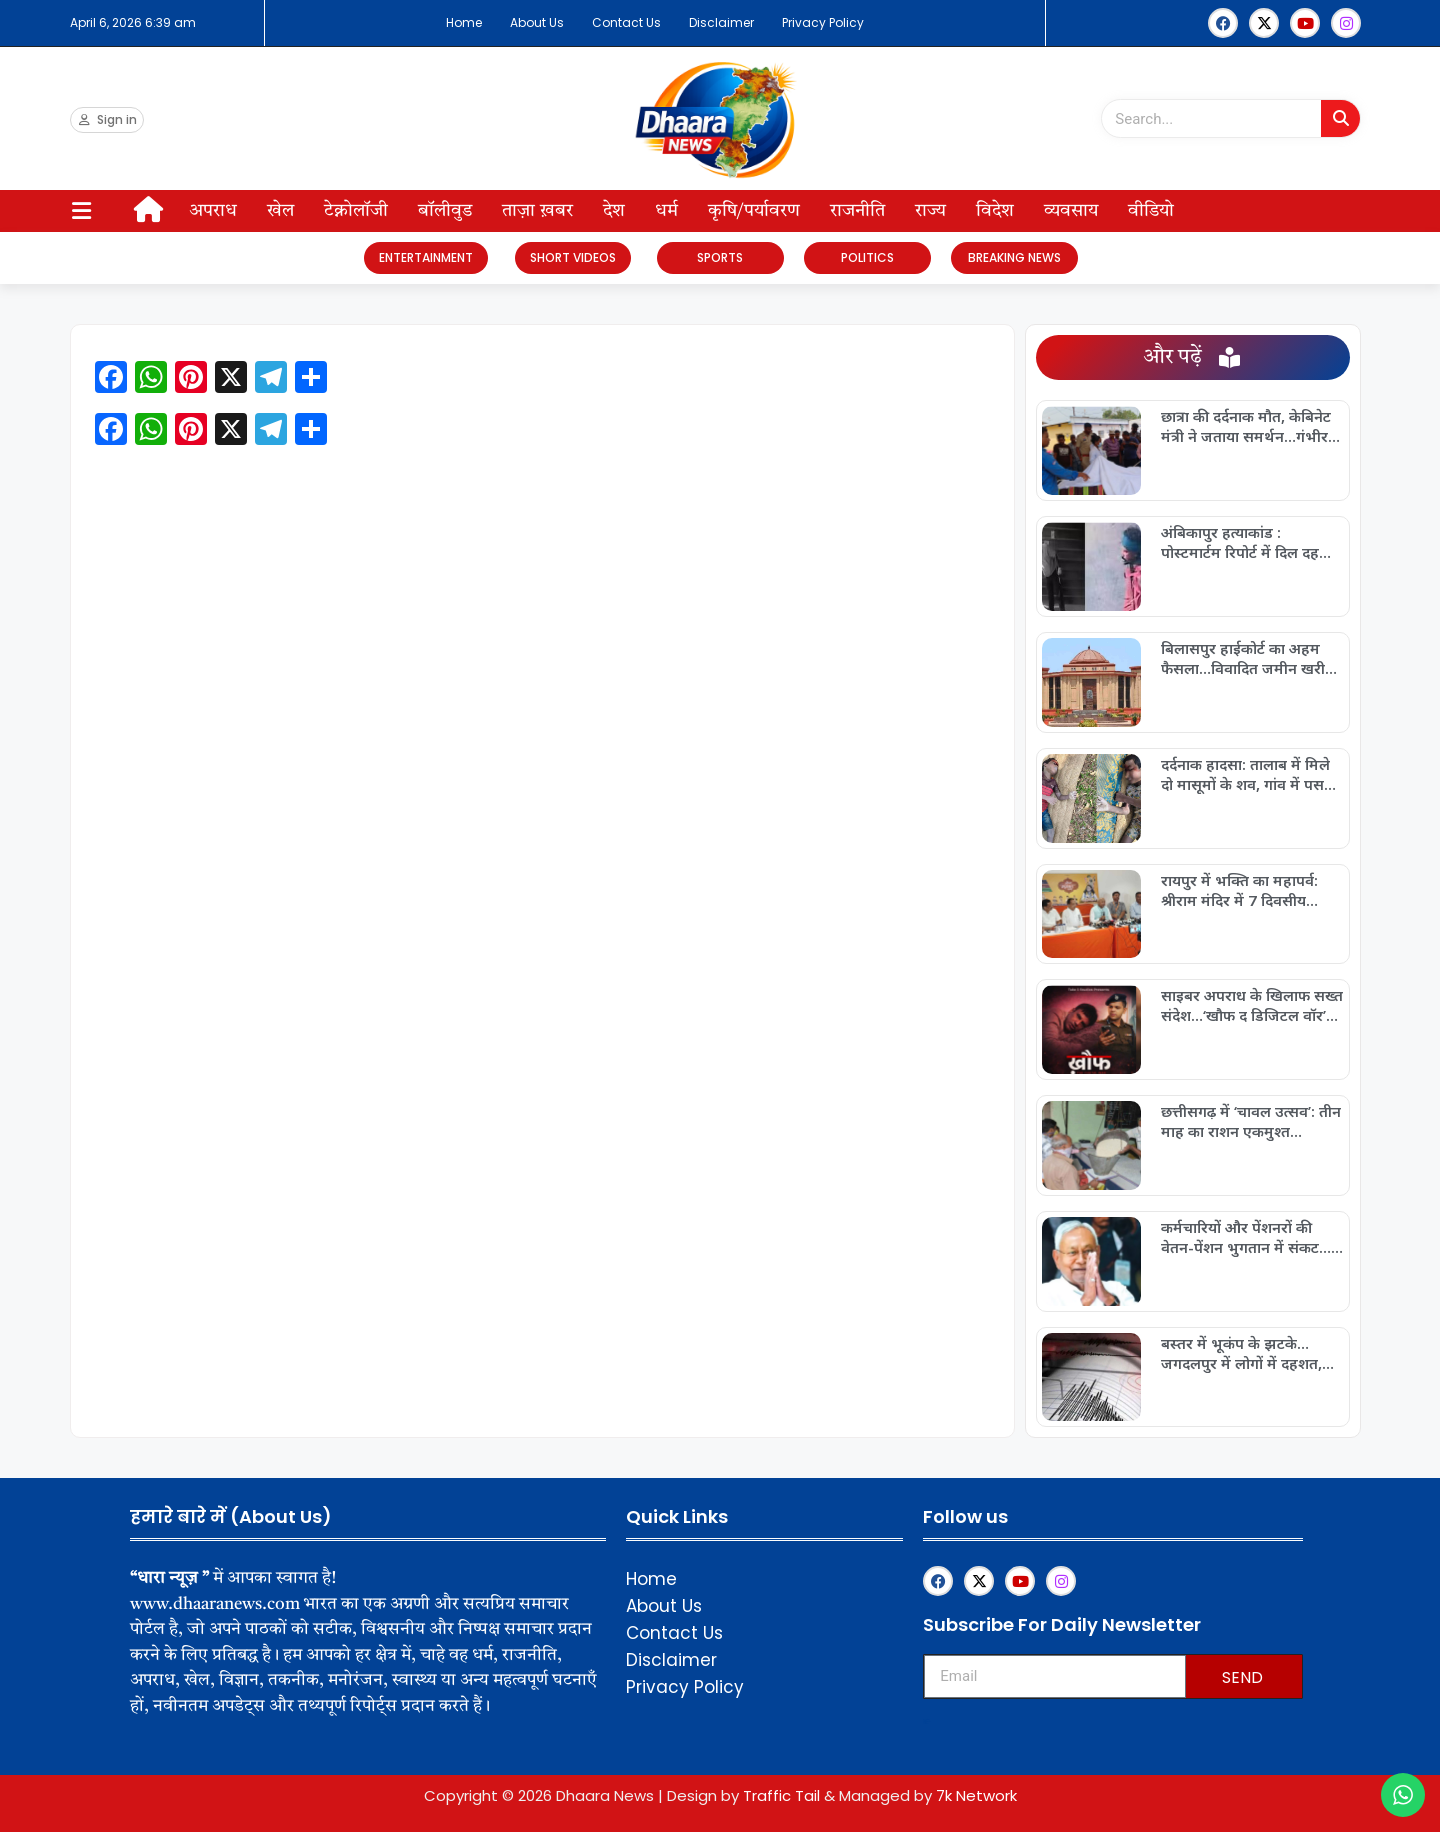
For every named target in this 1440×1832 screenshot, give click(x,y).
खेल (280, 211)
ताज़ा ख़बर (537, 211)
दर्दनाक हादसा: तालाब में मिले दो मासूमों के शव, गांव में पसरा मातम (1248, 774)
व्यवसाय (1071, 211)
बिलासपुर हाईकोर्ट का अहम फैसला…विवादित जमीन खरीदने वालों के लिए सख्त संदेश (1251, 658)
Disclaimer (721, 22)
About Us (537, 22)
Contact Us (626, 22)
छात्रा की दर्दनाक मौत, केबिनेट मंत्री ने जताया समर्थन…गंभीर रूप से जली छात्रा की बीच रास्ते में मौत (1249, 426)
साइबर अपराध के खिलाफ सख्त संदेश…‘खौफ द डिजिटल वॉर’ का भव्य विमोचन (1252, 1005)
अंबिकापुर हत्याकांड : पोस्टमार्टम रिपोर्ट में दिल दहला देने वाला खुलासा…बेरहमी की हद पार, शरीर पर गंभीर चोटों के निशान (1251, 542)
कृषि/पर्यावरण (754, 211)
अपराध (213, 211)
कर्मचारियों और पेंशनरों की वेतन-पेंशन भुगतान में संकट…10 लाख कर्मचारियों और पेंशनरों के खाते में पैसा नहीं (1246, 1237)
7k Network (976, 1795)
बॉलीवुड (445, 211)
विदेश (995, 211)
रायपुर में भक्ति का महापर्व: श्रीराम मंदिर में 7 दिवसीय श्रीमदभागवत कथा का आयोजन (1251, 890)
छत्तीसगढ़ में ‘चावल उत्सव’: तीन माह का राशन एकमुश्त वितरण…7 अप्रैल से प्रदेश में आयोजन (1251, 1121)
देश (614, 211)
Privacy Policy (823, 22)
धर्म (666, 211)
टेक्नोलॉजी (356, 211)
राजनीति (857, 211)
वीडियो (1151, 211)
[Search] (1340, 118)
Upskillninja (925, 1723)
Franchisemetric (926, 1721)
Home (464, 22)
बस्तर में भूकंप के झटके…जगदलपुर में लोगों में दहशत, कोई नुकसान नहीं (1241, 1353)
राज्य (930, 211)
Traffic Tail (781, 1795)
